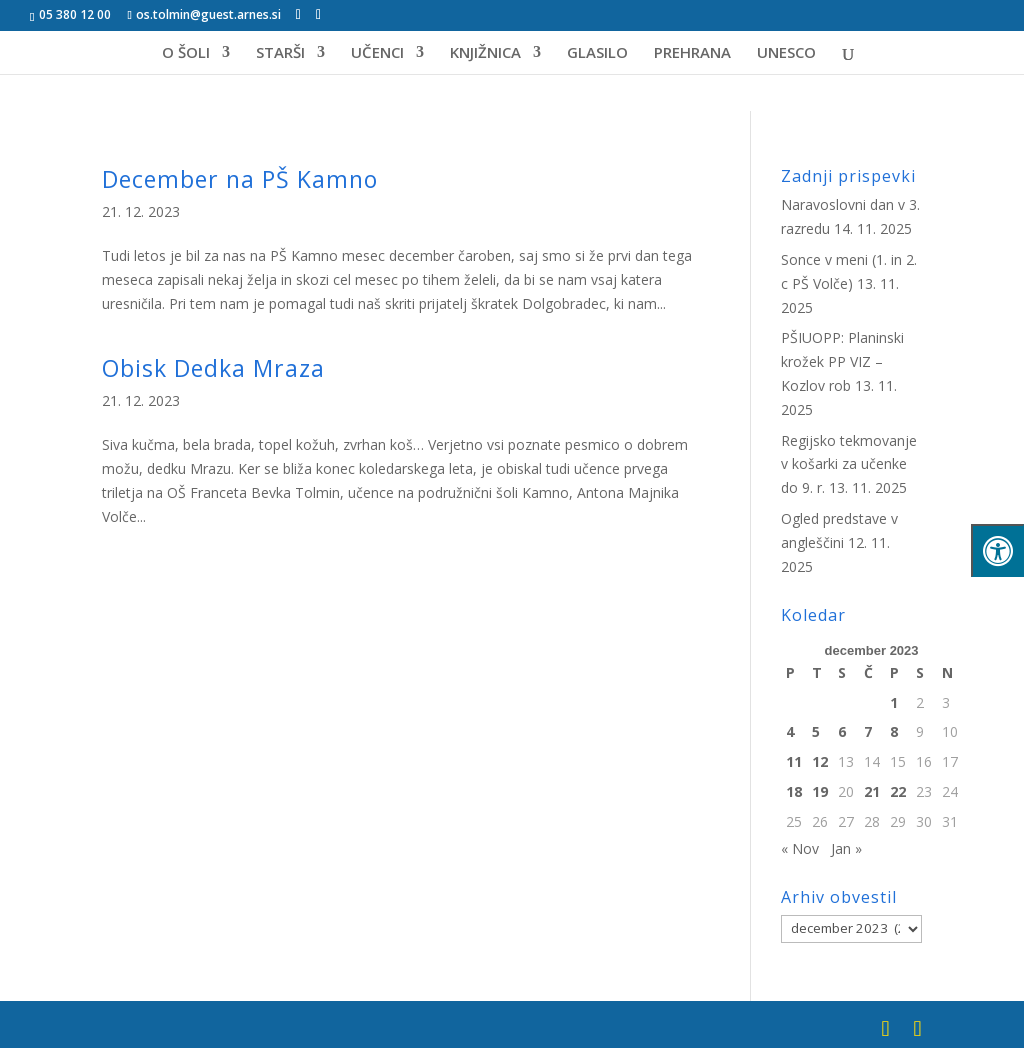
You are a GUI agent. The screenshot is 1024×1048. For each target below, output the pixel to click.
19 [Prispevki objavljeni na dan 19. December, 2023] (820, 791)
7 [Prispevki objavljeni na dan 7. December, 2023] (868, 731)
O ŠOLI (186, 53)
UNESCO (786, 53)
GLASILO (597, 53)
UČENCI (377, 53)
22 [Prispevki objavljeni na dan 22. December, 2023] (898, 791)
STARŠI (280, 53)
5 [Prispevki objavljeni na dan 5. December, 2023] (816, 731)
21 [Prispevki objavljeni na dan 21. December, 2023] (872, 791)
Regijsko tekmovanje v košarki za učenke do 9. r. (849, 464)
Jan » (846, 848)
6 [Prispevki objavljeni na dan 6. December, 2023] (842, 731)
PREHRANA (692, 53)
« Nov (800, 848)
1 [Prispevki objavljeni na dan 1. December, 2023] (894, 702)
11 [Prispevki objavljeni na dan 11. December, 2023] (794, 761)
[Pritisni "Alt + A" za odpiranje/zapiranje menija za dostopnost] (997, 550)
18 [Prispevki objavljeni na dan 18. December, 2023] (794, 791)
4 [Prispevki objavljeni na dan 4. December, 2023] (790, 731)
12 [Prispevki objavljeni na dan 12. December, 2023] (820, 761)
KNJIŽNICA (485, 53)
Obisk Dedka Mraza (213, 368)
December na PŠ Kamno (240, 179)
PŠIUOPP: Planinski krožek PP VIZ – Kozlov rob (842, 361)
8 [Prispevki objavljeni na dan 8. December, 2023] (894, 731)
